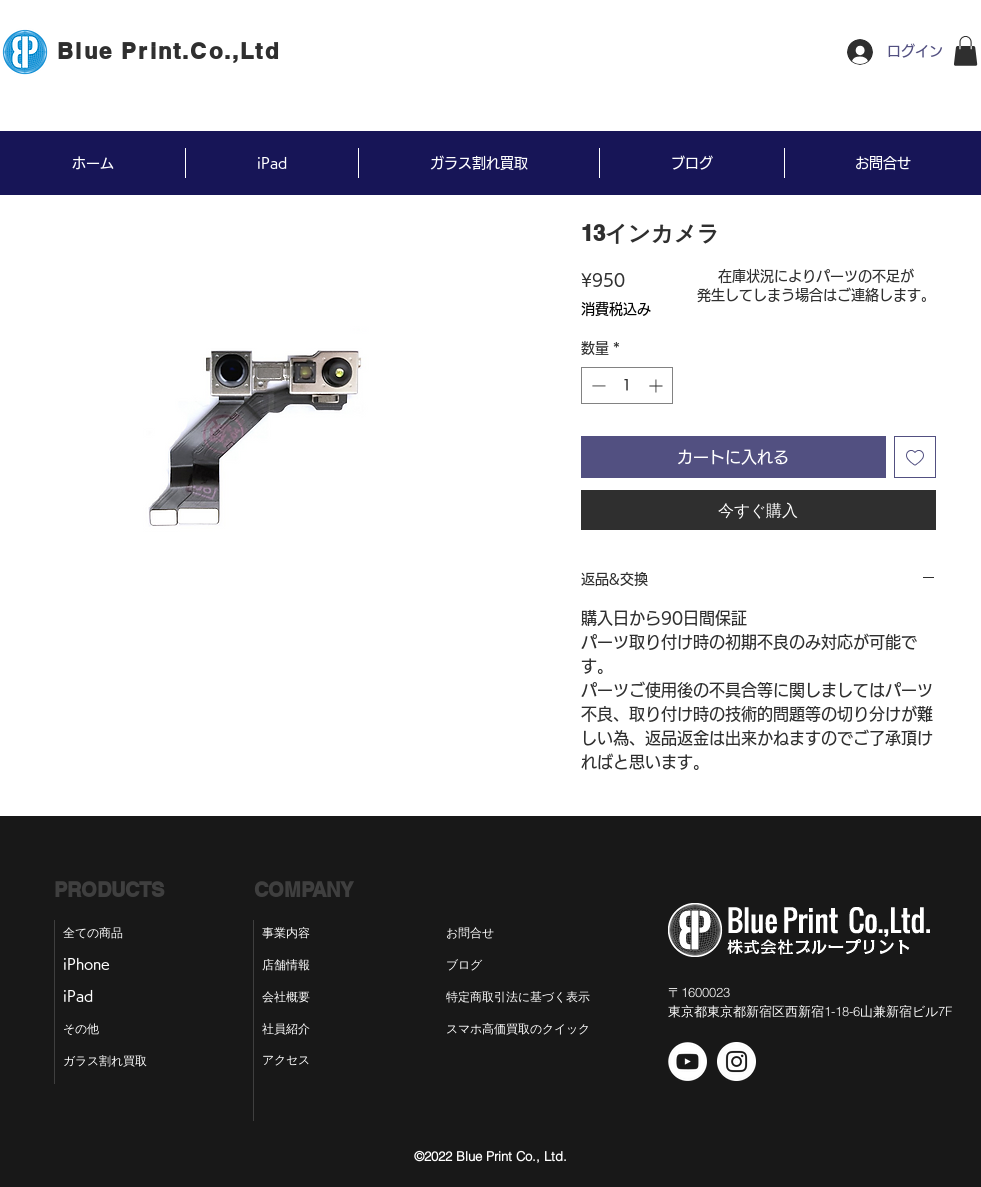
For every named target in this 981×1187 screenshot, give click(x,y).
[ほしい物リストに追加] (915, 457)
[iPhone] (94, 965)
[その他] (89, 1029)
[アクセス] (288, 1060)
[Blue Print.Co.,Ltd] (171, 51)
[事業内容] (288, 933)
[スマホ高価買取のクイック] (518, 1029)
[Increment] (657, 385)
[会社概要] (288, 997)
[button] (965, 51)
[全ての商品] (103, 933)
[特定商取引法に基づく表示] (535, 997)
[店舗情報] (288, 965)
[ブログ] (480, 965)
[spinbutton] (627, 385)
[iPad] (86, 997)
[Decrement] (596, 385)
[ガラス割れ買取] (114, 1061)
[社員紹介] (288, 1029)
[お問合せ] (485, 933)
